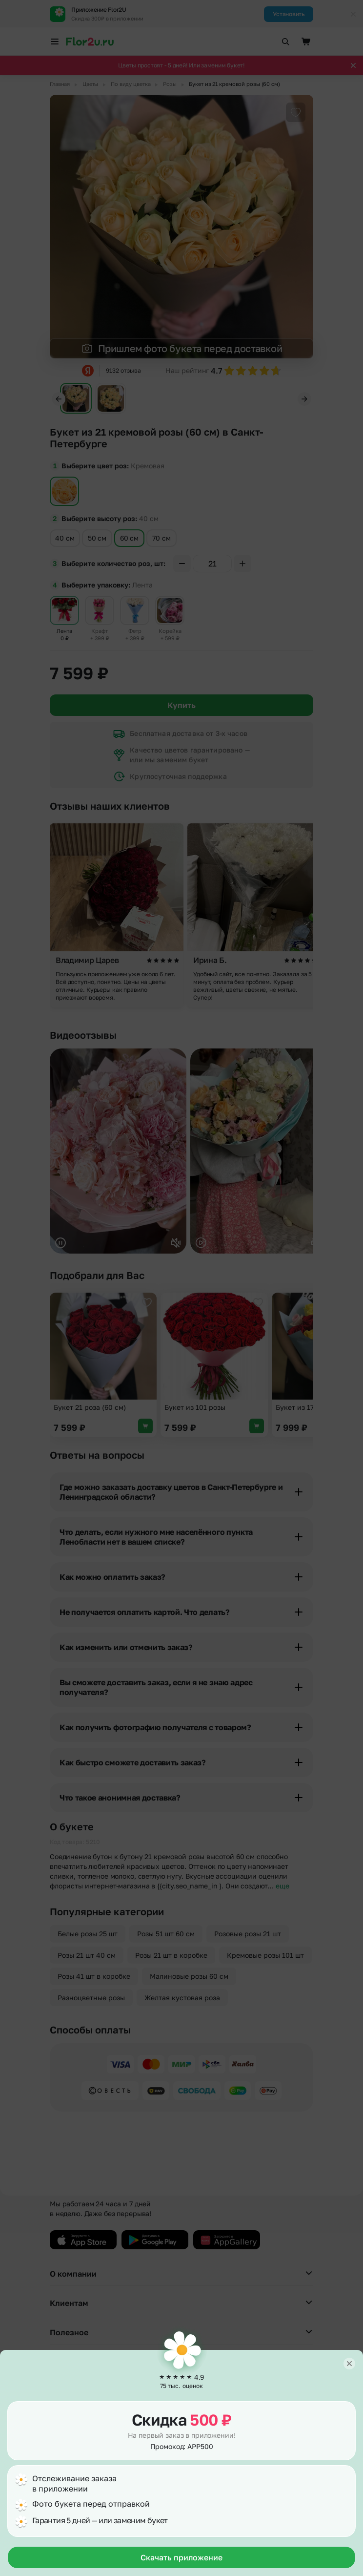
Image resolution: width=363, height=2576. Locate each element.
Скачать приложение (181, 2557)
